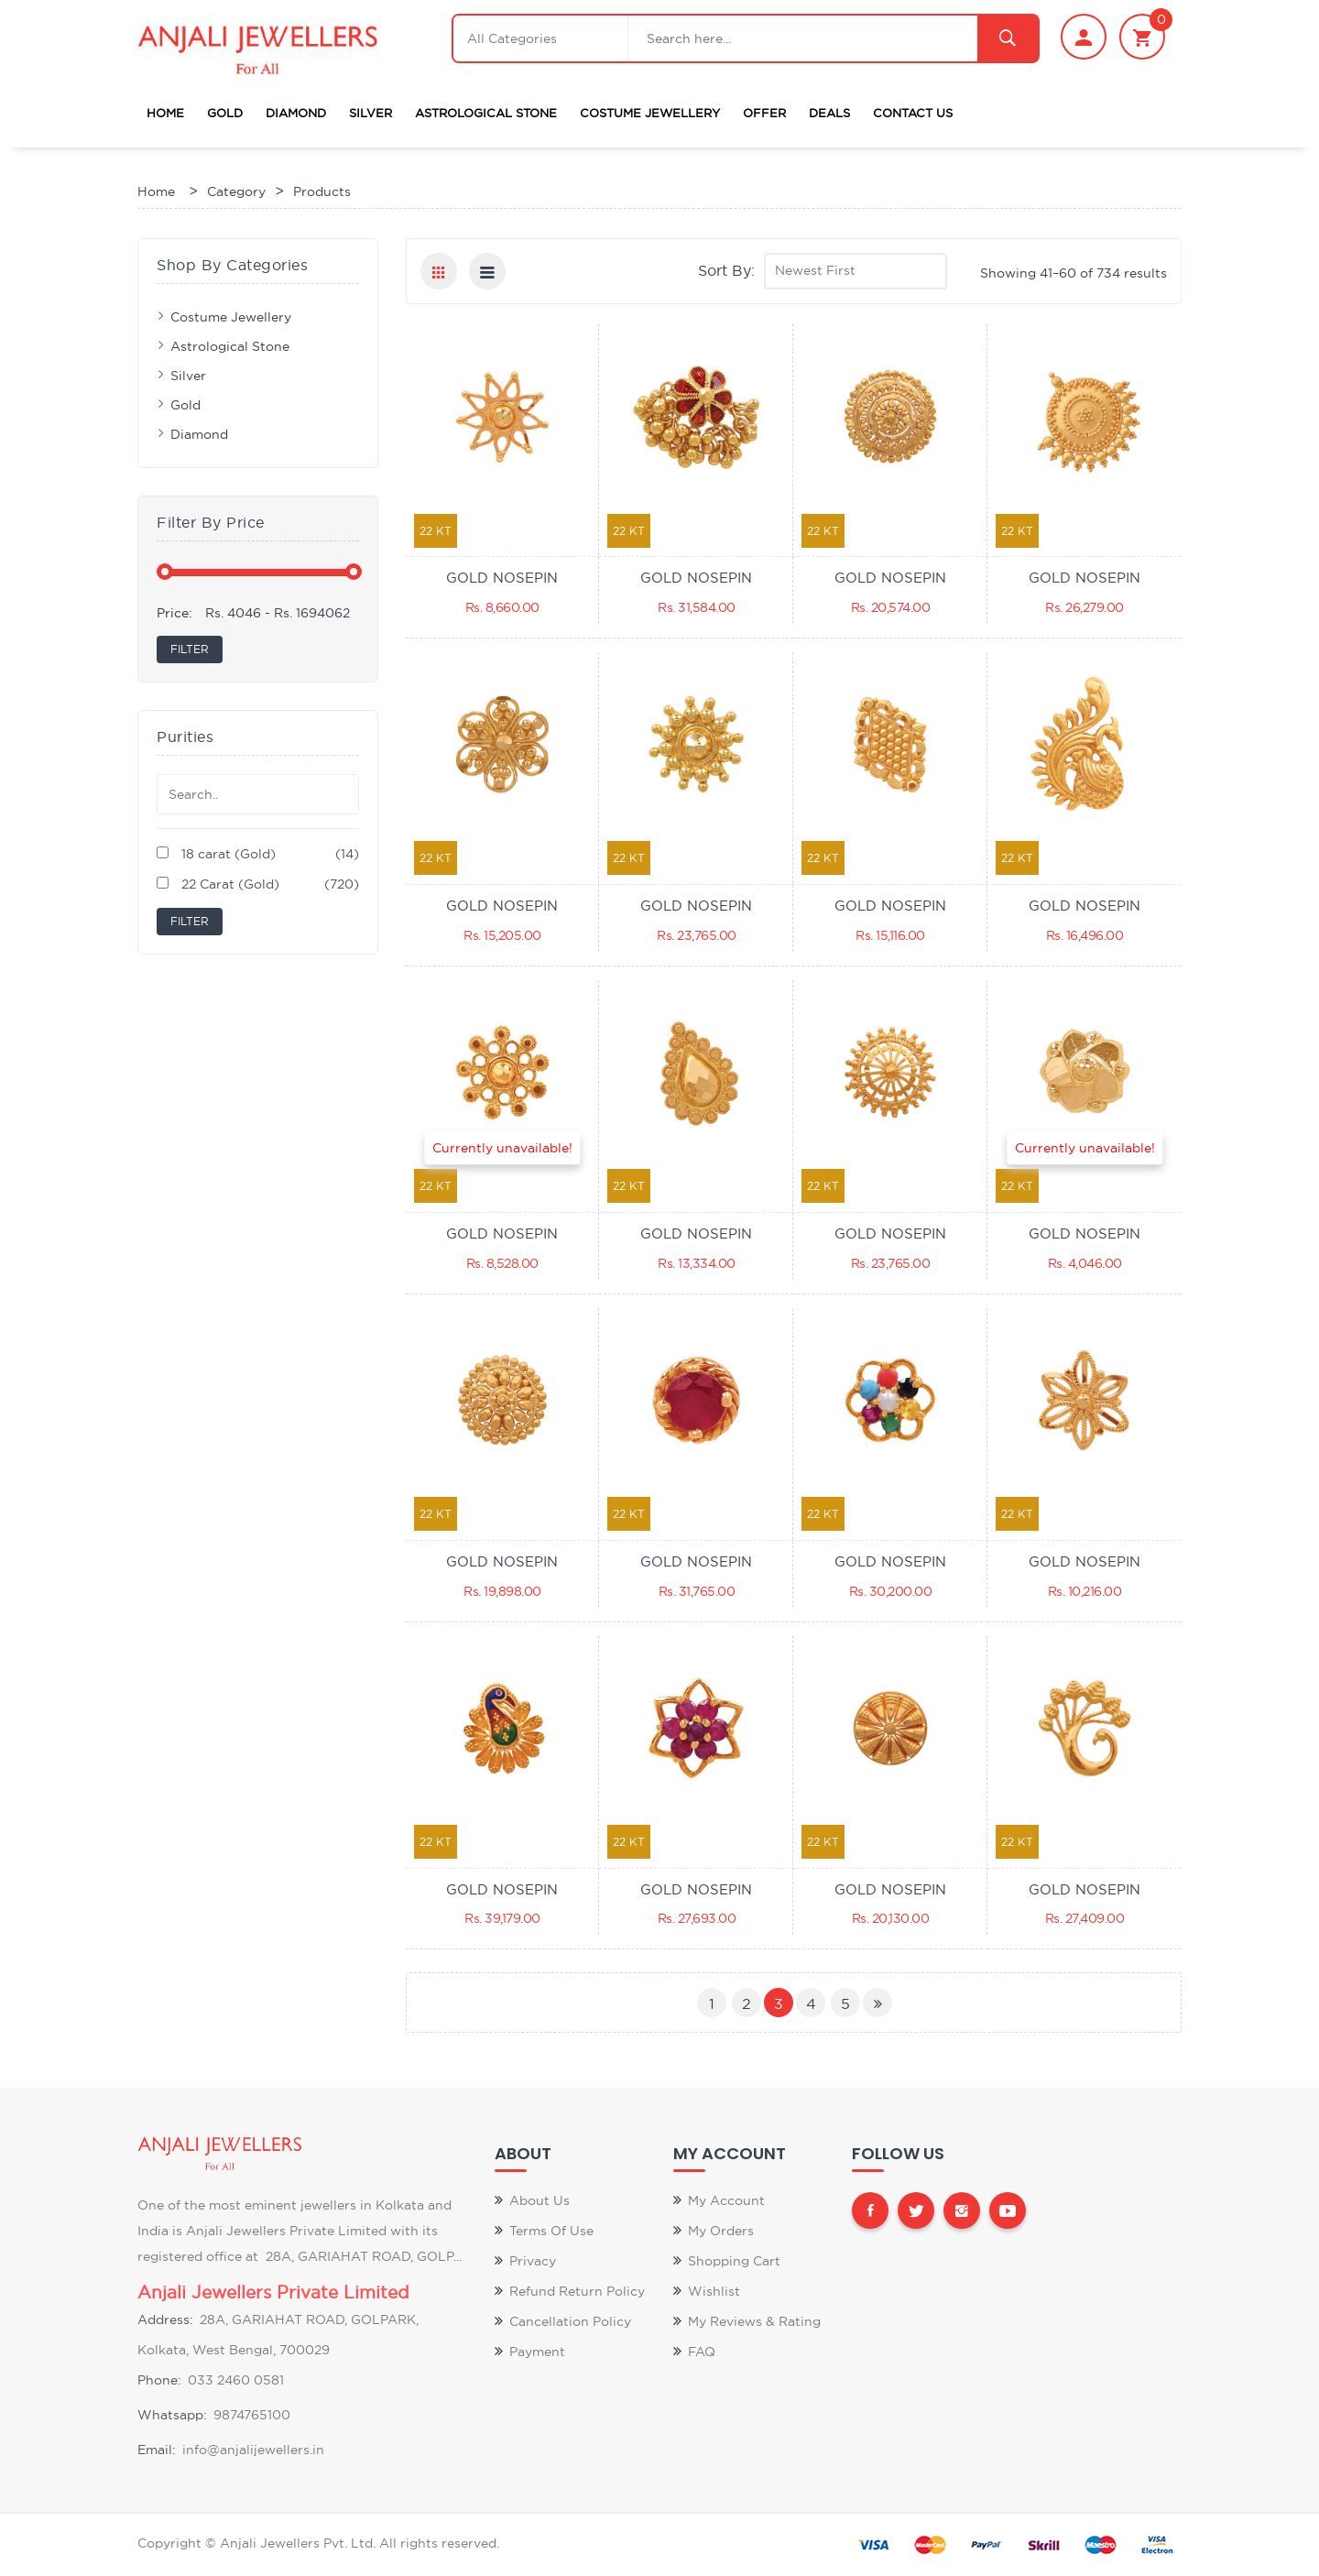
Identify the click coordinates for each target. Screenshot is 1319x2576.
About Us (539, 2200)
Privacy (532, 2261)
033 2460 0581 (236, 2380)
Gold (225, 112)
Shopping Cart (734, 2261)
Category (236, 191)
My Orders (721, 2230)
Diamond (296, 112)
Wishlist (714, 2291)
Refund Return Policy (577, 2291)
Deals (829, 112)
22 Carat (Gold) (258, 884)
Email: (156, 2449)
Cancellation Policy (570, 2321)
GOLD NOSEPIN (502, 577)
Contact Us (913, 112)
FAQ (701, 2351)
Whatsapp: (172, 2414)
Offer (764, 112)
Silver (370, 112)
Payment (537, 2351)
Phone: (159, 2380)
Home (165, 112)
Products (322, 191)
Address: (165, 2319)
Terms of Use (551, 2230)
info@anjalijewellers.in (253, 2449)
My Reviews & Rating (754, 2321)
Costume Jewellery (650, 112)
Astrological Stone (486, 112)
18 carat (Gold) (258, 854)
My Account (726, 2200)
